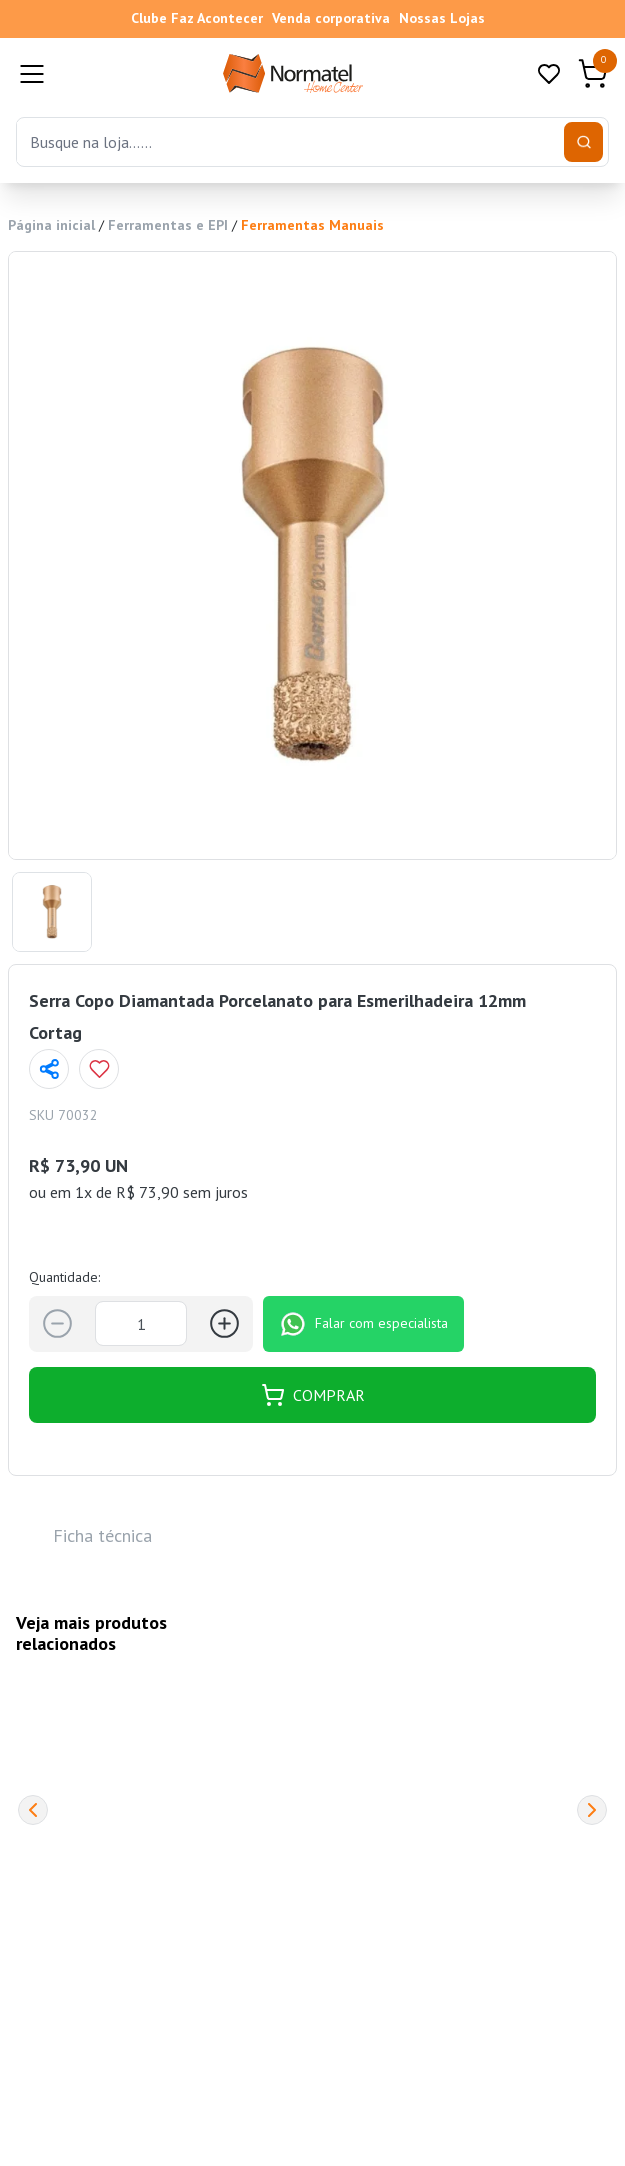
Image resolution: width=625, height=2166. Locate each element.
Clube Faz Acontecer (197, 18)
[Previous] (33, 1810)
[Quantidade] (141, 1323)
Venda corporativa (331, 18)
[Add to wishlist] (99, 1069)
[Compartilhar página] (49, 1069)
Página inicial (51, 225)
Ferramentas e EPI (168, 225)
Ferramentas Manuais (312, 225)
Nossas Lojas (442, 18)
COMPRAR (313, 1395)
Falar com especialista (363, 1324)
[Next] (592, 1810)
